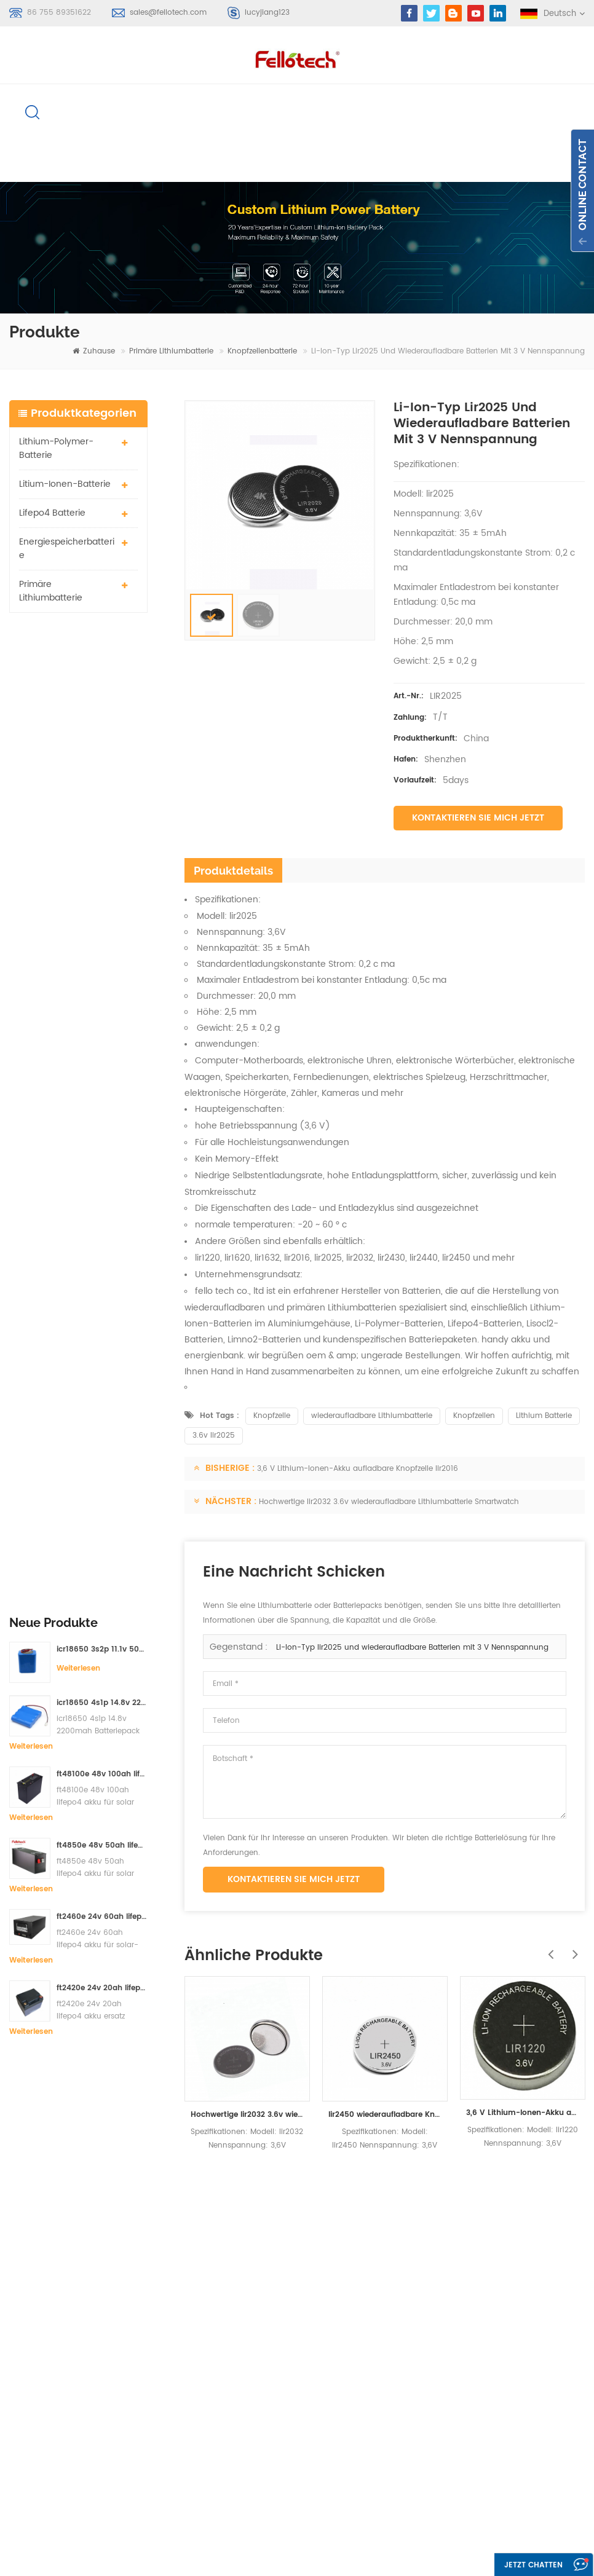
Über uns (365, 2319)
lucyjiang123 (267, 12)
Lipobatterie (245, 2335)
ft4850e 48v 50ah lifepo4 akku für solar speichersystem (102, 867)
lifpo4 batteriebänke (261, 2484)
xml (354, 2407)
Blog (356, 2363)
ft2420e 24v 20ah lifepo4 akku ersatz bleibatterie (102, 1010)
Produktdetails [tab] (233, 871)
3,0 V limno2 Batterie (262, 2439)
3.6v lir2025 (213, 1437)
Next (572, 1949)
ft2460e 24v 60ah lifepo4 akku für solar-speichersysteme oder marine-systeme (102, 939)
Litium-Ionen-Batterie (65, 485)
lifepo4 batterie (52, 514)
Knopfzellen (474, 1417)
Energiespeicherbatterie (66, 550)
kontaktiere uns (378, 2341)
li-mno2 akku (247, 2395)
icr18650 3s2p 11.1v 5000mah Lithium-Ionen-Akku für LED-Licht (102, 672)
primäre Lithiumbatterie (171, 352)
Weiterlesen (78, 691)
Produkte (365, 2297)
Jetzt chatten (530, 2565)
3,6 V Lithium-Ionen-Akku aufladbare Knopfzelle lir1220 (522, 2114)
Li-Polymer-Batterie (260, 2313)
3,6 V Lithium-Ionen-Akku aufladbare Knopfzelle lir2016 (357, 1470)
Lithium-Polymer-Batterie (56, 449)
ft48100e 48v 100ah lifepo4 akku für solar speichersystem (102, 796)
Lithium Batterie (544, 1417)
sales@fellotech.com (168, 12)
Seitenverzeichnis (381, 2385)
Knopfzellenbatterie (262, 352)
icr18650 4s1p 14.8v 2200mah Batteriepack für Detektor (102, 725)
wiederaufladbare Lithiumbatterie (371, 1417)
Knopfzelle (271, 1417)
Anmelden (47, 2375)
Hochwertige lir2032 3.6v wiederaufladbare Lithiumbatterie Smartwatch (389, 1503)
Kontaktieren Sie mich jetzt (478, 819)
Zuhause (94, 352)
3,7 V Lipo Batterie (256, 2417)
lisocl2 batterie (250, 2462)
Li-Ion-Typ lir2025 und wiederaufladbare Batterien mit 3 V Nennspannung (412, 1649)
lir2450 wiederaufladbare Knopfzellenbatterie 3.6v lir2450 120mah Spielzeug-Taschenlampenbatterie (385, 2116)
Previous (548, 1949)
